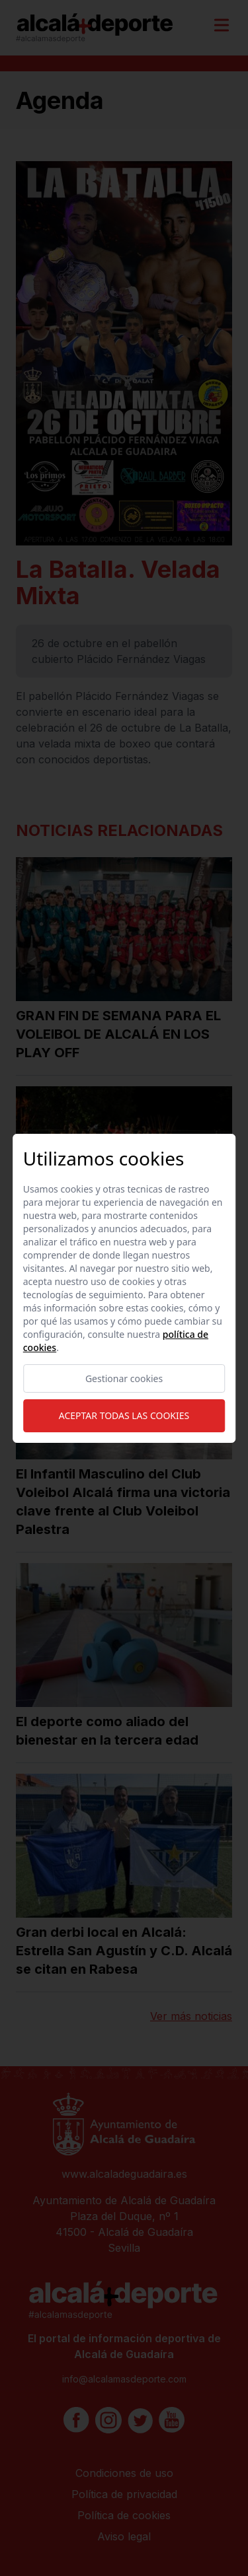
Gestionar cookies (124, 1378)
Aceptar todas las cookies (124, 1415)
